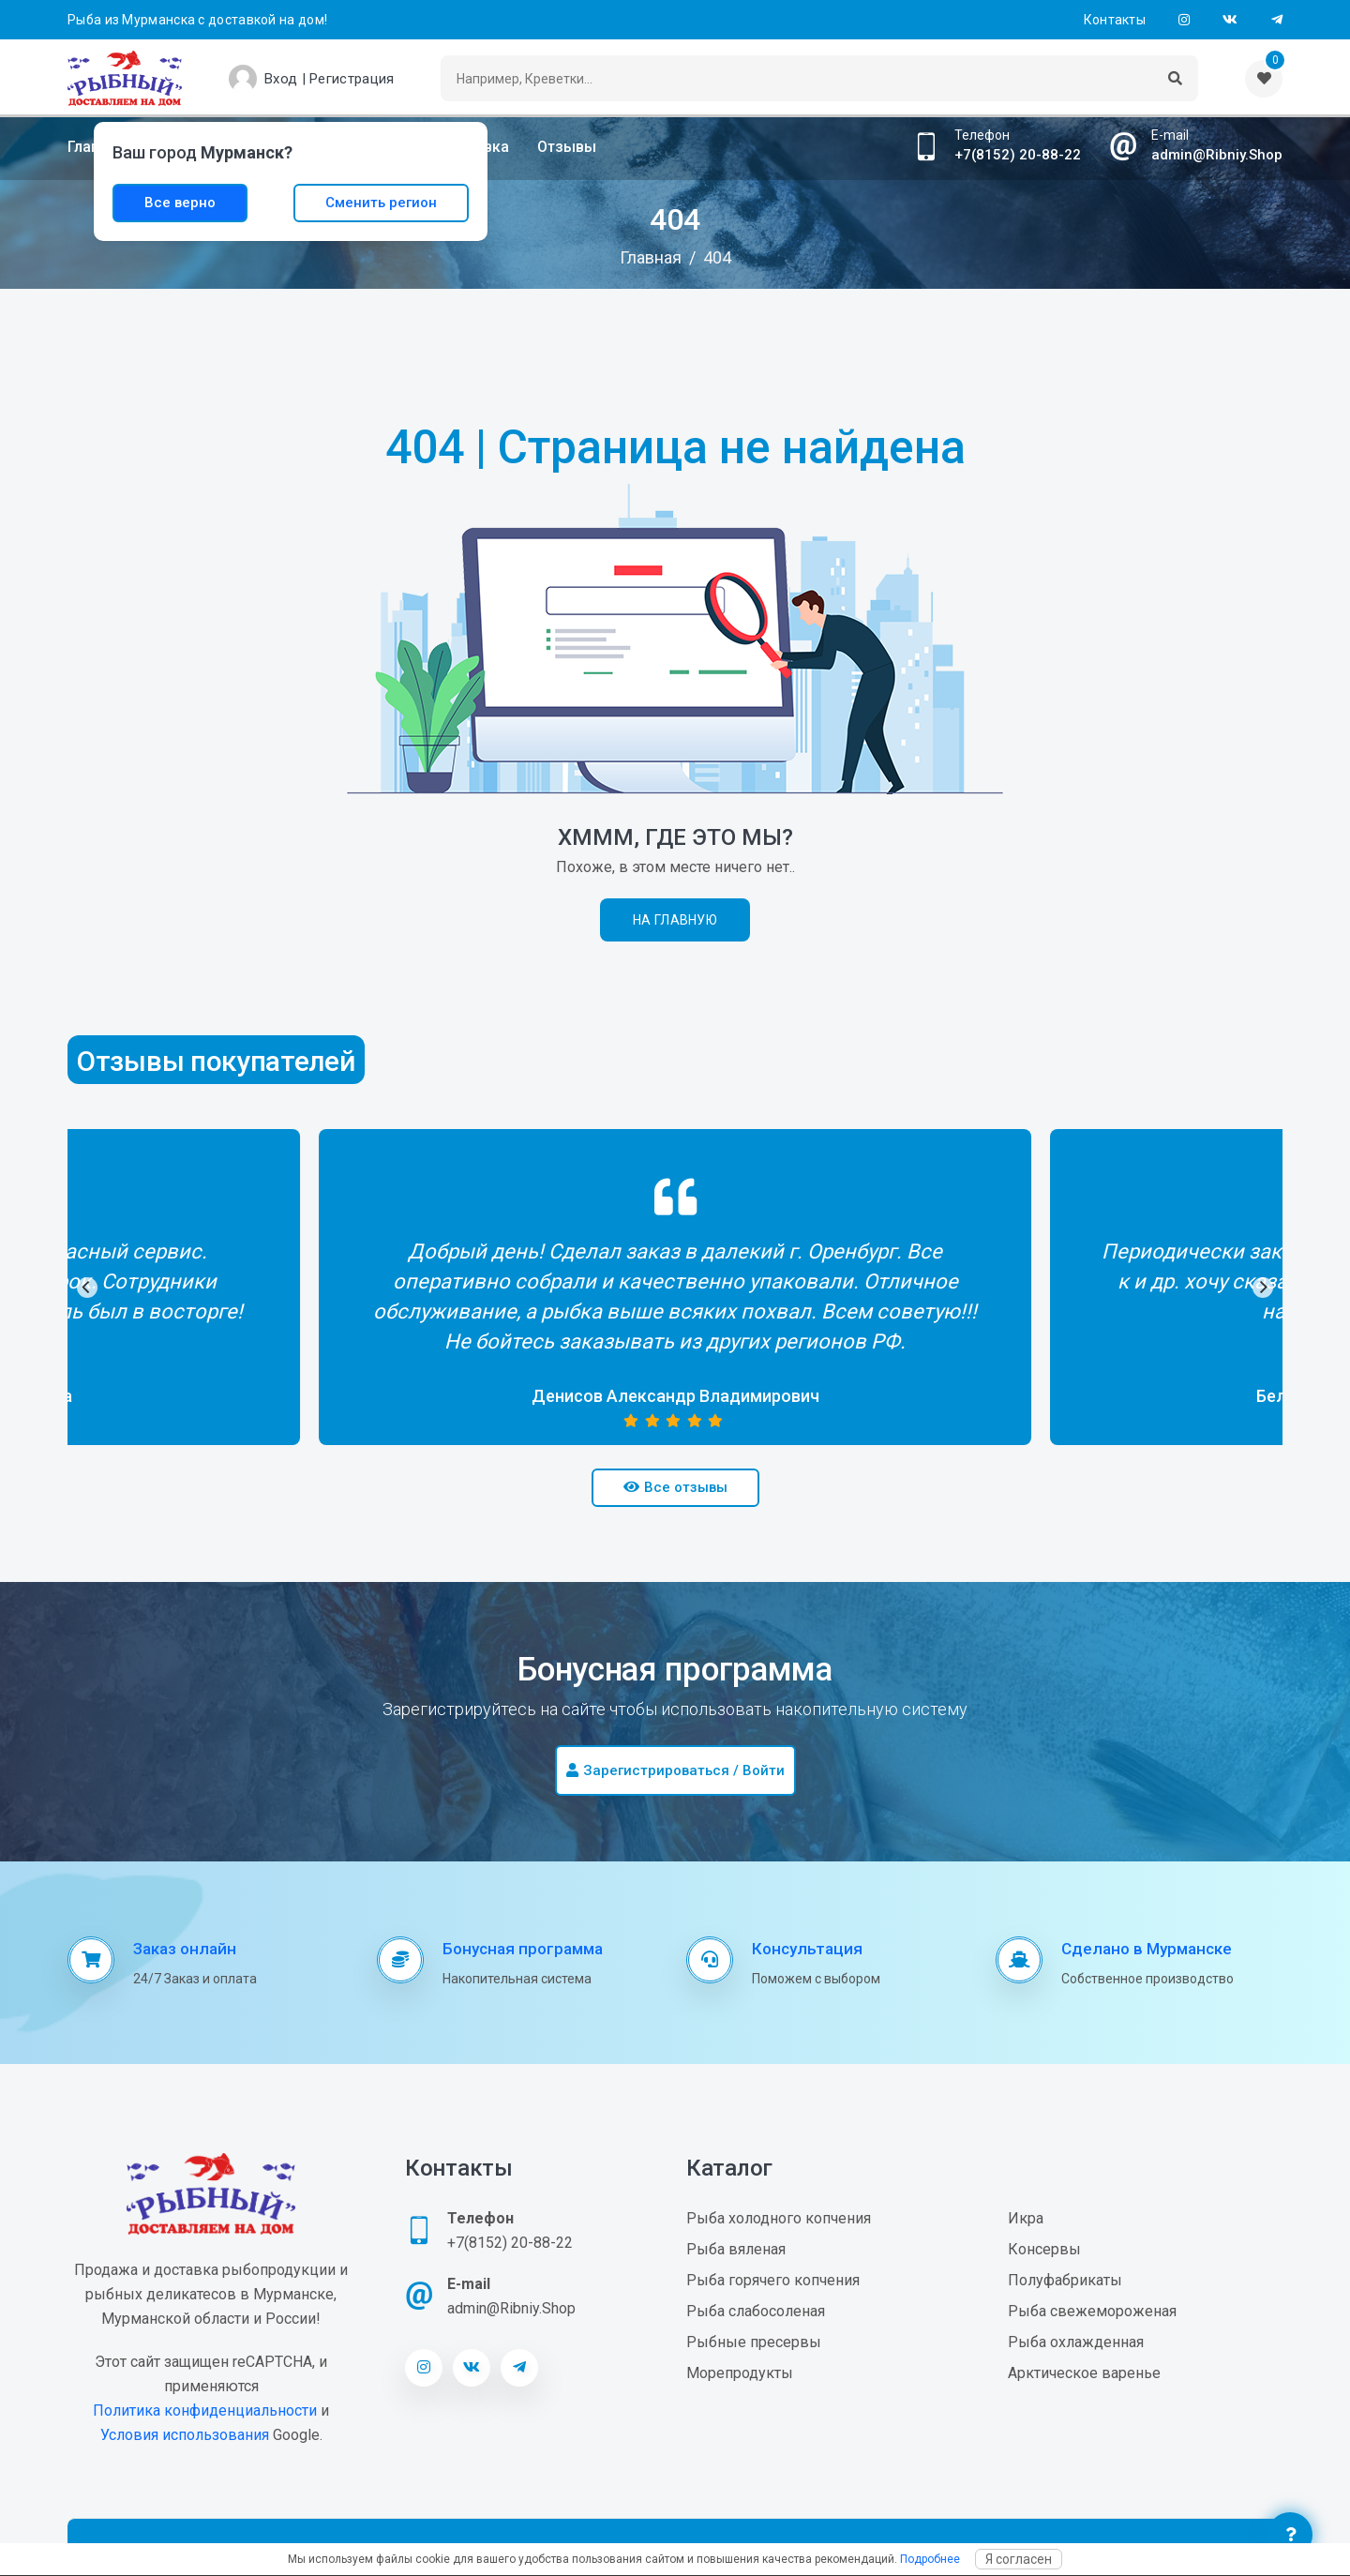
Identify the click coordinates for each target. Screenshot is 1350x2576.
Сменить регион (381, 202)
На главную (675, 919)
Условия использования (184, 2435)
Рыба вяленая (736, 2249)
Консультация (807, 1948)
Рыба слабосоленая (755, 2311)
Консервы (1044, 2249)
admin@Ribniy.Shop (1216, 154)
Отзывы (566, 147)
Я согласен (1018, 2559)
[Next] (1262, 1287)
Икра (1025, 2218)
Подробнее (930, 2559)
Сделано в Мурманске (1146, 1948)
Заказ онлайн (184, 1948)
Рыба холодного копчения (778, 2218)
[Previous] (87, 1287)
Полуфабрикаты (1065, 2280)
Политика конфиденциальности (205, 2410)
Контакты (1115, 19)
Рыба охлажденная (1076, 2342)
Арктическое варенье (1084, 2373)
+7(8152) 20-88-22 (1017, 154)
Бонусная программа (522, 1948)
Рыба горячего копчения (773, 2280)
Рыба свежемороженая (1092, 2311)
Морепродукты (739, 2373)
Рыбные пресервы (753, 2342)
